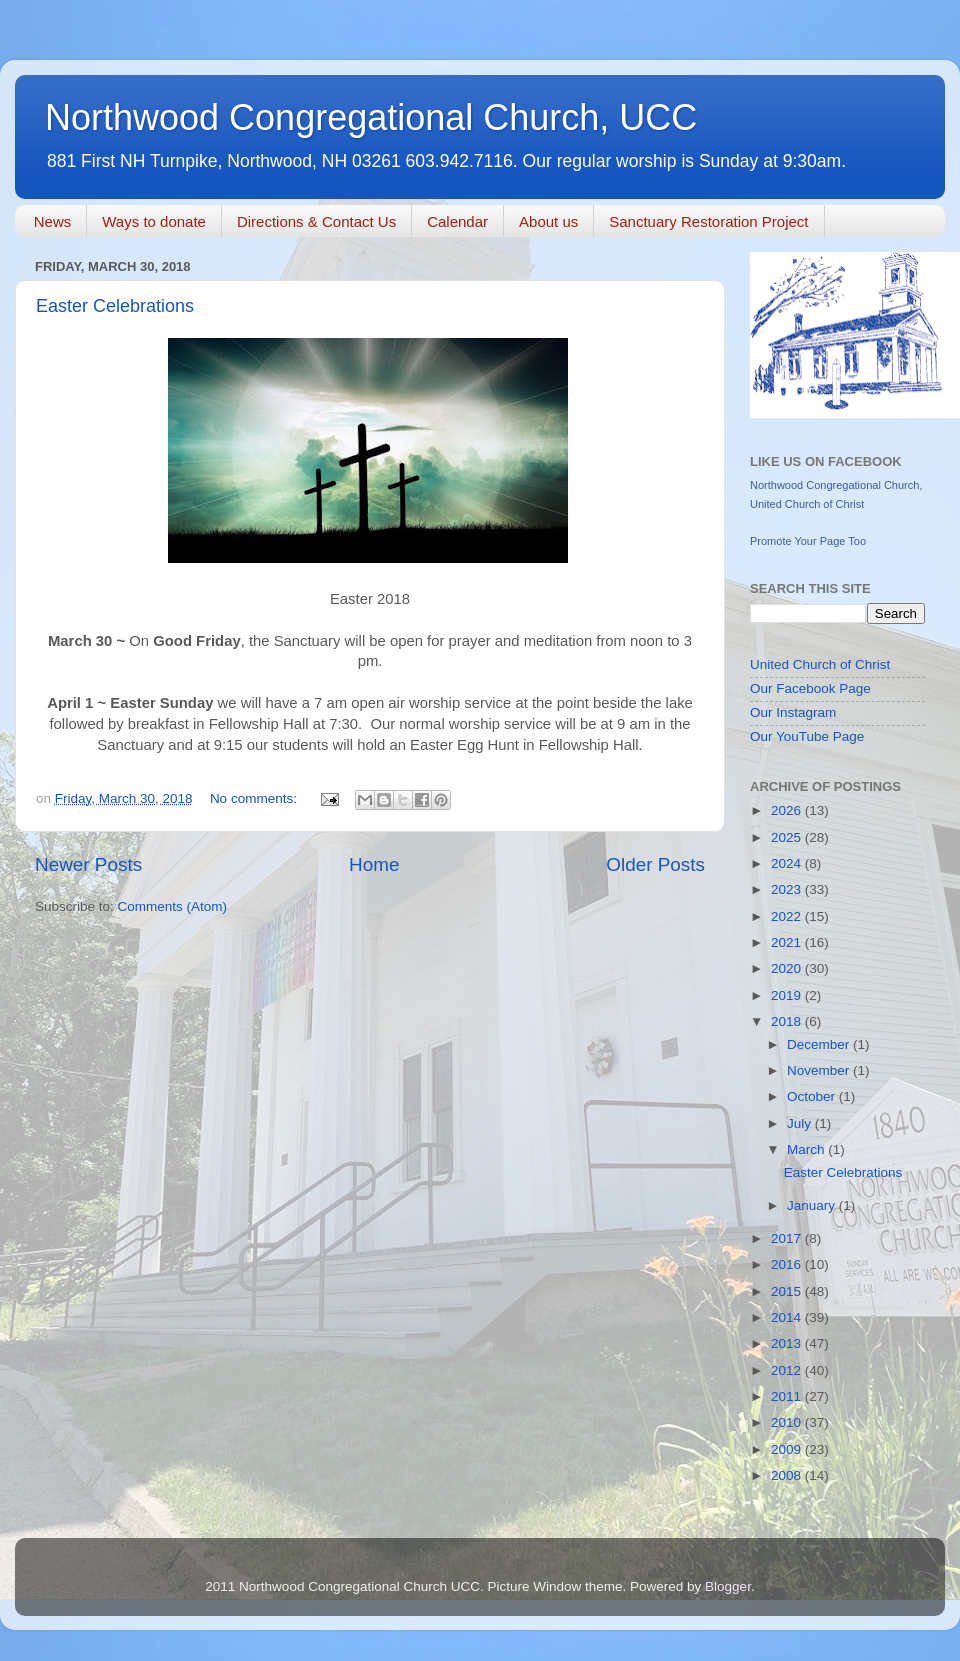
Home (374, 864)
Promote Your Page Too (808, 541)
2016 (788, 1264)
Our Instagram (793, 712)
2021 (788, 942)
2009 (788, 1449)
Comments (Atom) (173, 906)
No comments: (255, 798)
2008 (788, 1475)
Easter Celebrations (115, 306)
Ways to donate (154, 221)
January (813, 1205)
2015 (788, 1291)
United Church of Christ (820, 664)
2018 (788, 1021)
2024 (788, 863)
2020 (788, 968)
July (801, 1123)
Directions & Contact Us (316, 221)
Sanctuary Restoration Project (708, 221)
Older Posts (655, 864)
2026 (788, 810)
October (813, 1096)
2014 (788, 1317)
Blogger (728, 1586)
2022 (788, 916)
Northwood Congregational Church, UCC (371, 117)
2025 (788, 837)
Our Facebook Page (810, 688)
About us (548, 221)
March (807, 1149)
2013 (788, 1343)
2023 (788, 889)
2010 (788, 1422)
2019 (788, 995)
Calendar (457, 221)
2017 (788, 1238)
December (820, 1044)
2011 (788, 1396)
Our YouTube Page (807, 736)
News (53, 221)
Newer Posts (88, 864)
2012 (788, 1370)
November (820, 1070)
